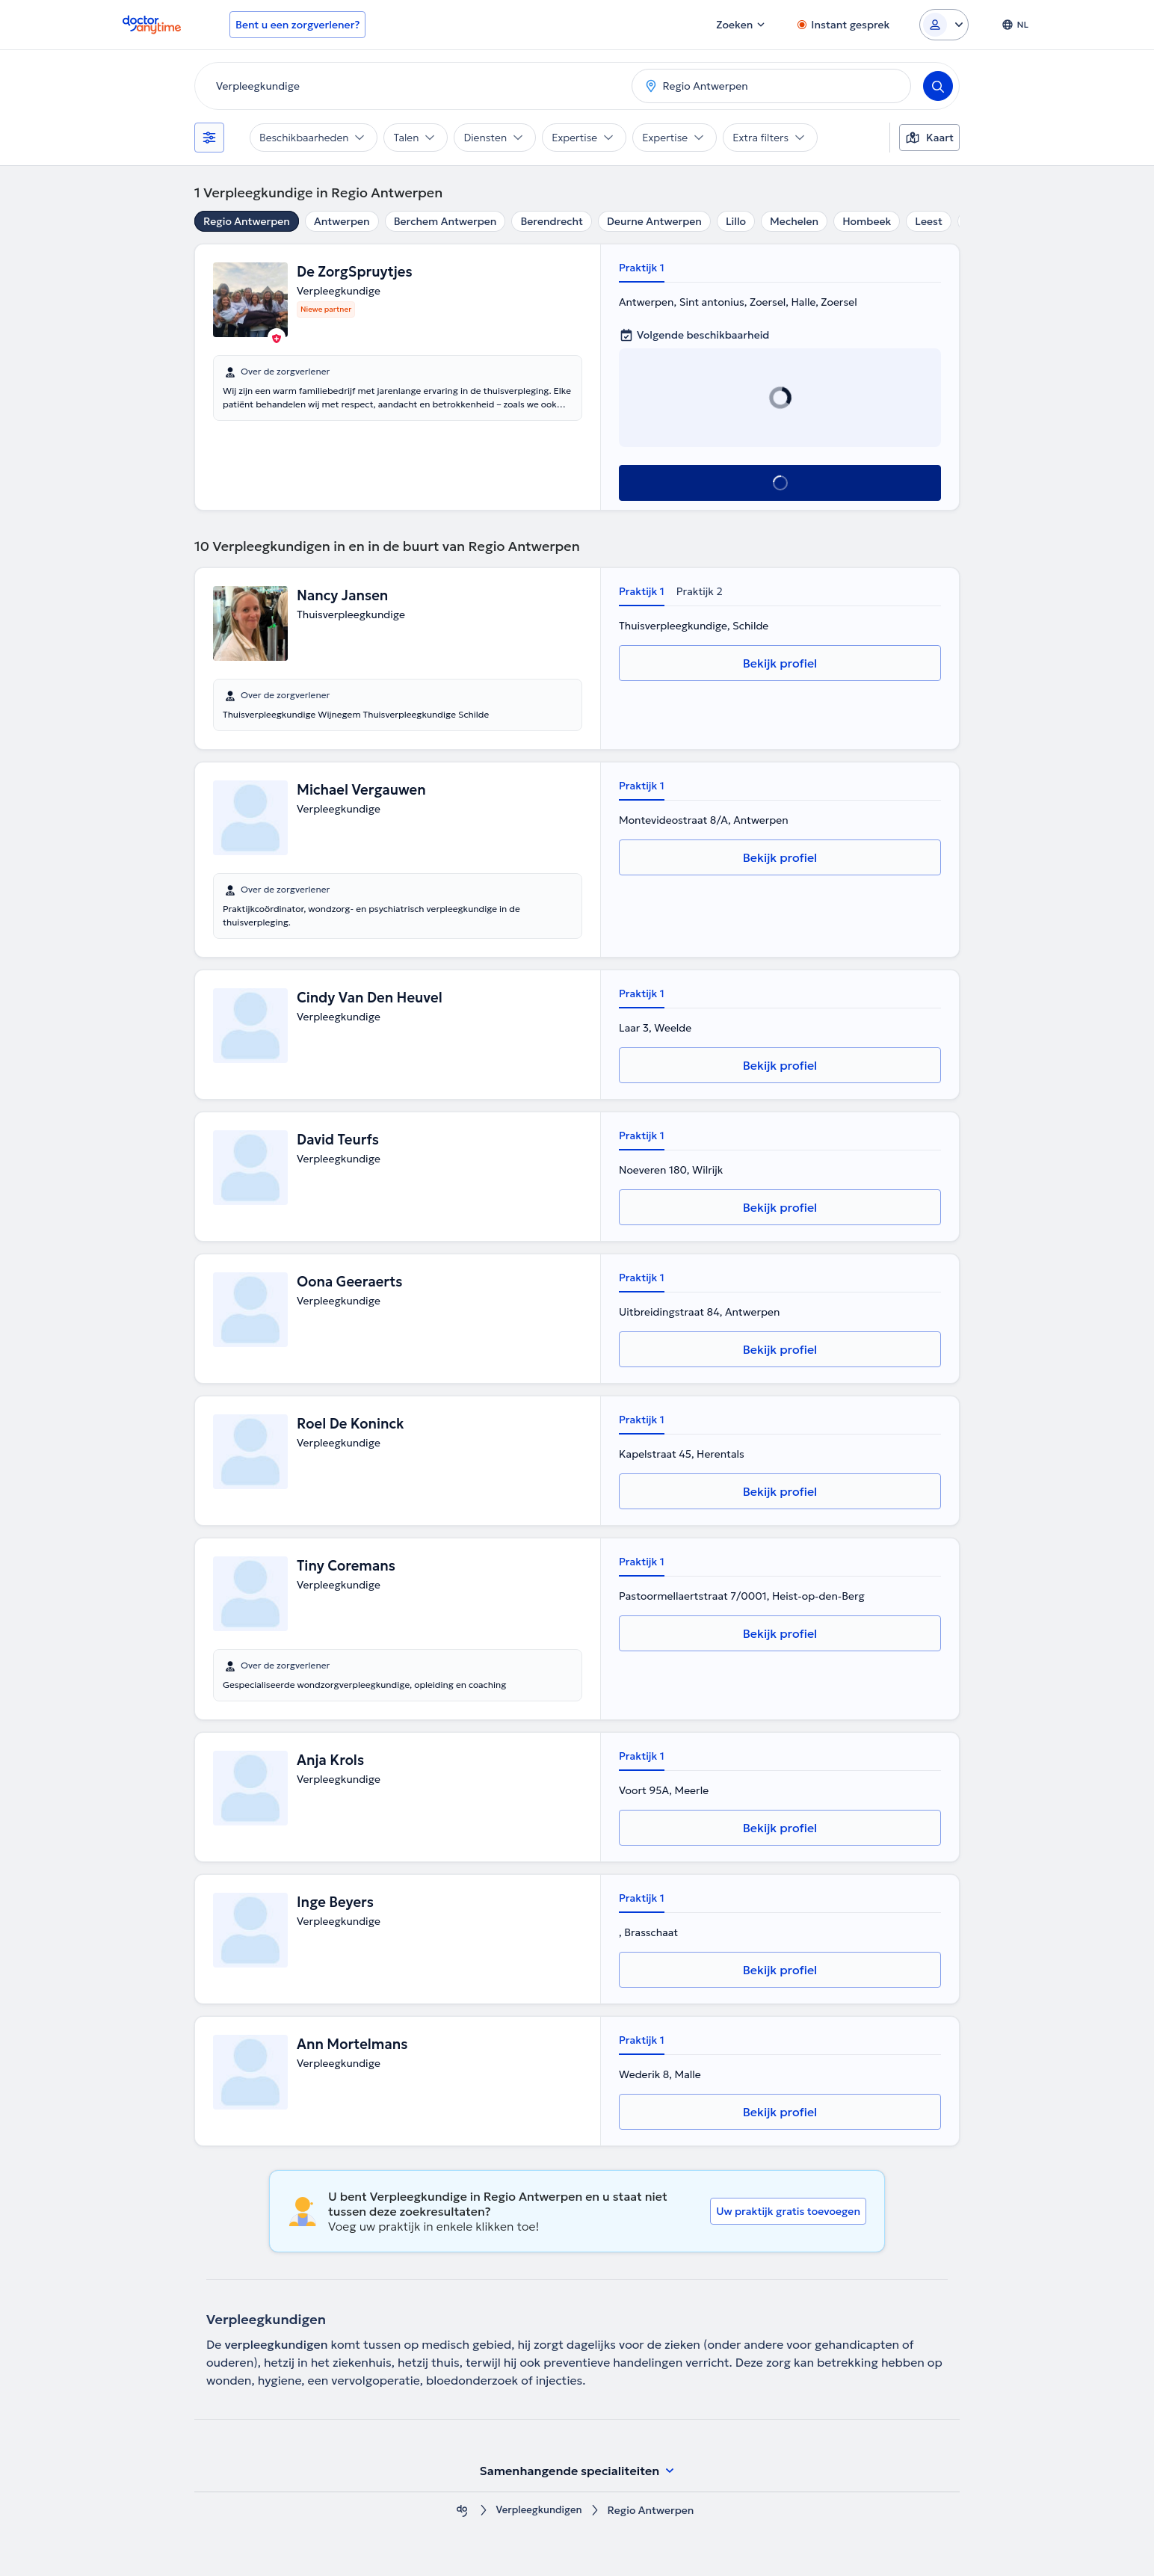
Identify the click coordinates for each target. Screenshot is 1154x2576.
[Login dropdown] (944, 24)
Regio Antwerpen (246, 221)
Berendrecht (551, 221)
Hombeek (866, 221)
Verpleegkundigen (538, 2510)
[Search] (938, 86)
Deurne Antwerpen (654, 221)
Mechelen (794, 221)
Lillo (736, 221)
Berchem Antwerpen (445, 221)
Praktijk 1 (641, 267)
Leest (928, 221)
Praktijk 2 (699, 591)
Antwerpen (342, 221)
